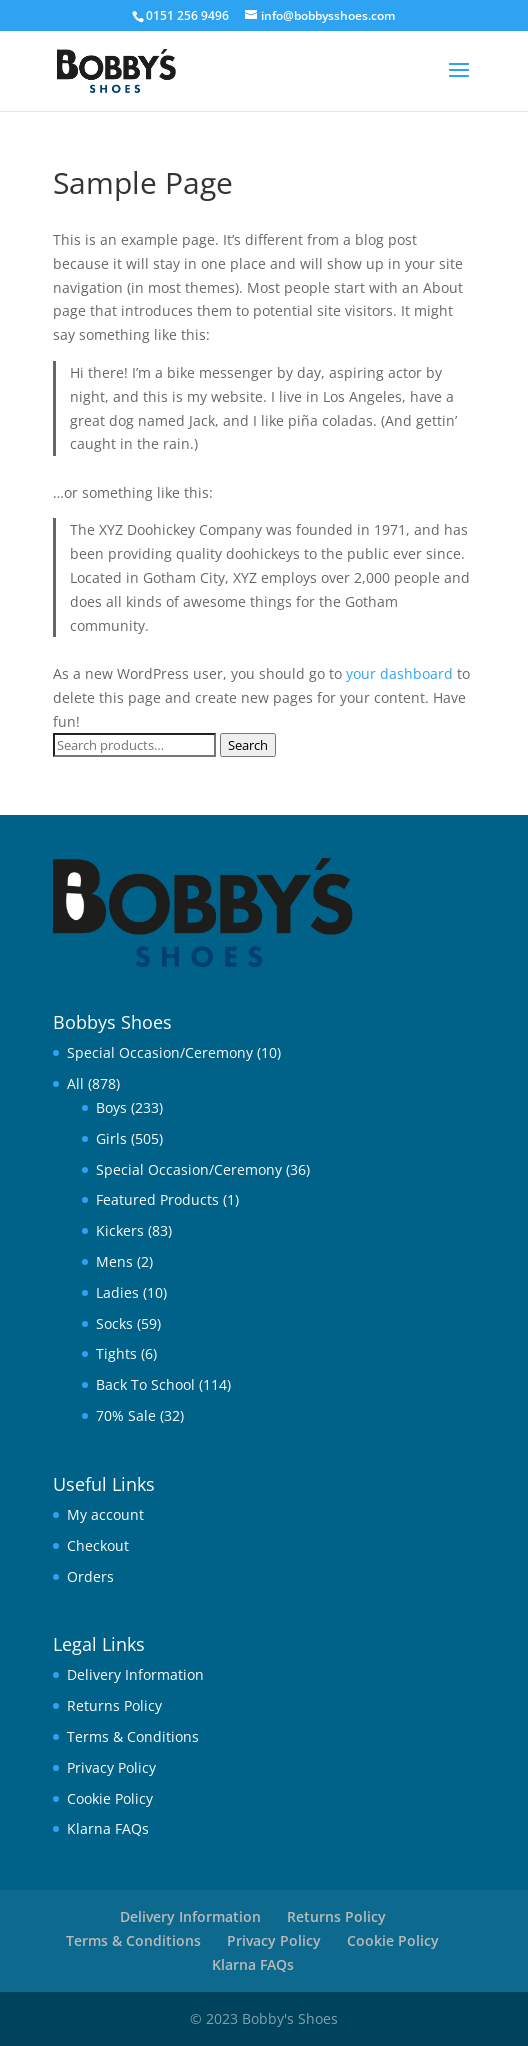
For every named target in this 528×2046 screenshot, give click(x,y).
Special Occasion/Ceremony (160, 1052)
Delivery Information (135, 1674)
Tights (116, 1353)
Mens (114, 1261)
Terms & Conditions (133, 1736)
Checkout (98, 1545)
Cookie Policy (110, 1798)
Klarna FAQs (108, 1828)
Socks (114, 1323)
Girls (111, 1138)
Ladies (117, 1292)
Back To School (145, 1384)
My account (105, 1514)
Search (248, 745)
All (75, 1083)
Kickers (120, 1230)
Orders (90, 1576)
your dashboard (399, 673)
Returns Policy (114, 1705)
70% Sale (126, 1415)
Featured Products (157, 1199)
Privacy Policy (111, 1767)
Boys (111, 1107)
